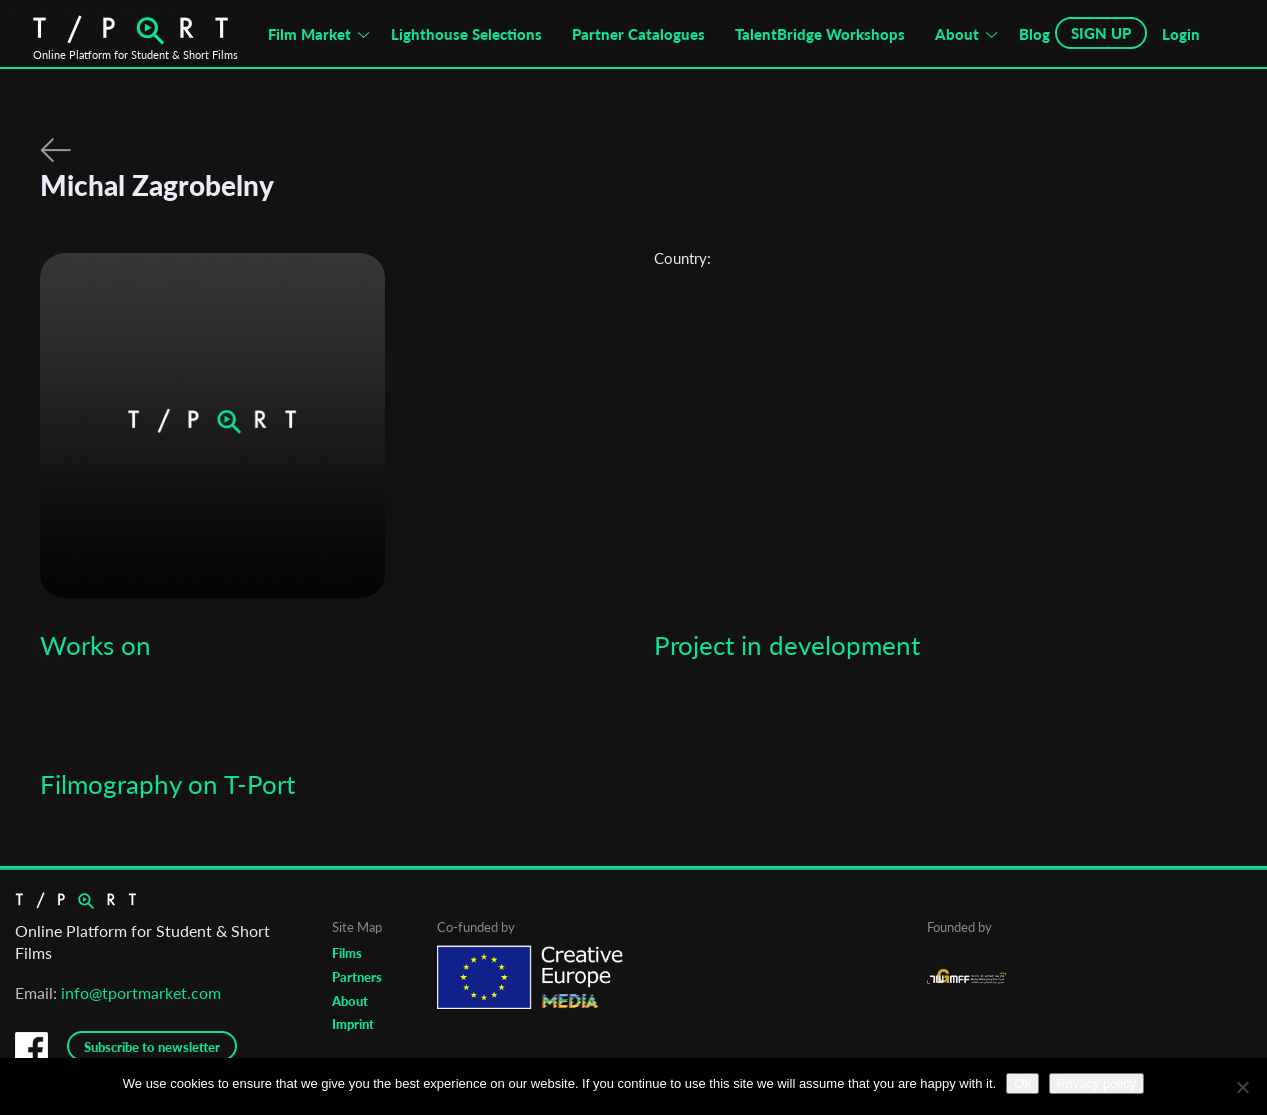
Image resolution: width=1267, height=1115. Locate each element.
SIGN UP (1101, 33)
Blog (1034, 34)
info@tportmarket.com (141, 992)
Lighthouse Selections (466, 34)
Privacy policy (1096, 1083)
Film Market (309, 34)
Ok (1022, 1083)
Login (1181, 34)
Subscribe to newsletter (152, 1047)
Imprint (353, 1024)
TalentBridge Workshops (820, 34)
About (957, 34)
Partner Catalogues (638, 34)
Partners (357, 977)
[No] (1242, 1087)
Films (347, 953)
